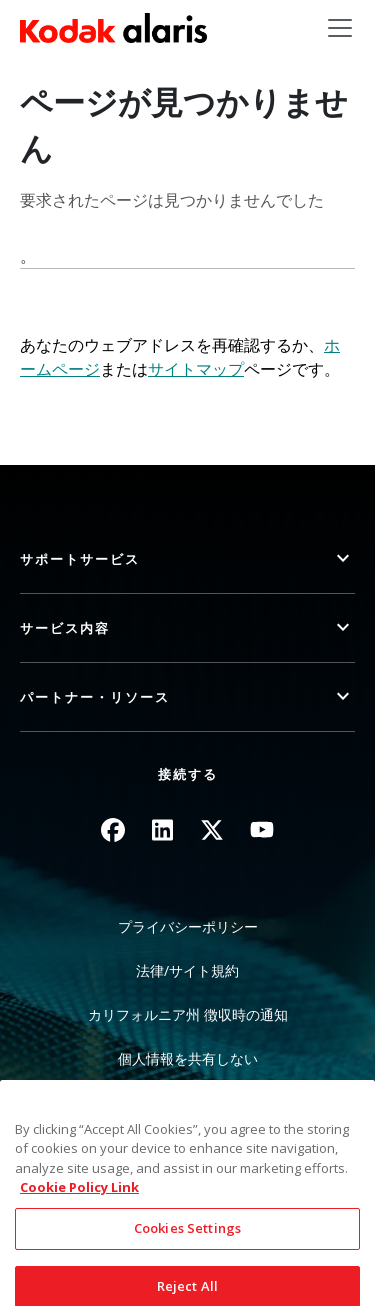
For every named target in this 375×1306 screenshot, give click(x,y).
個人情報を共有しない (188, 1058)
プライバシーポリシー (188, 926)
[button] (187, 559)
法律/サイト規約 (187, 970)
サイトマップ (196, 369)
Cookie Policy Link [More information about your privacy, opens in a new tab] (79, 1205)
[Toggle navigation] (340, 28)
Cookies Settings (187, 1245)
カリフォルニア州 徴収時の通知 (188, 1014)
